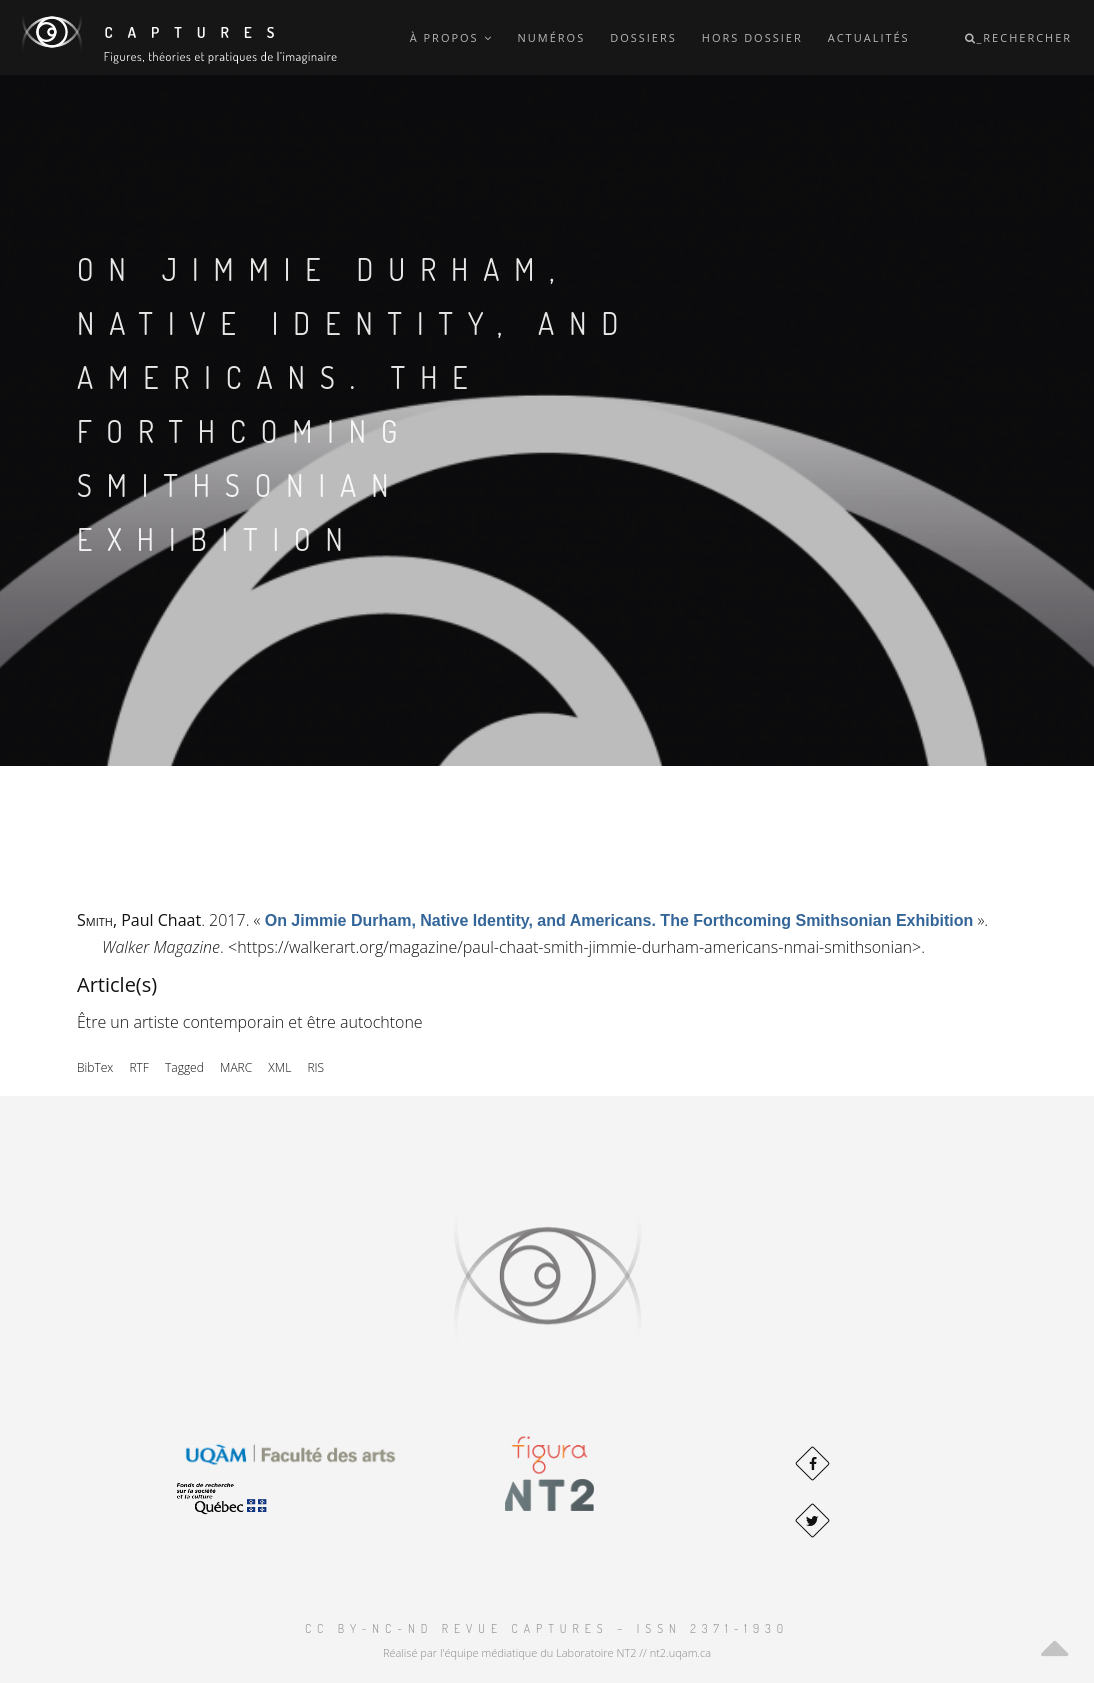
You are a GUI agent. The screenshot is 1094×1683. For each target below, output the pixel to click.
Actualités (869, 37)
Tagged (184, 1067)
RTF (138, 1067)
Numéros (552, 37)
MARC (236, 1067)
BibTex (95, 1067)
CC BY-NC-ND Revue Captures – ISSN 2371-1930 (547, 1628)
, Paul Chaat (139, 920)
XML (279, 1067)
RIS (315, 1067)
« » (619, 920)
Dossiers (643, 37)
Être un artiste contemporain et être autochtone (250, 1022)
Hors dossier (752, 37)
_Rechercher (1019, 37)
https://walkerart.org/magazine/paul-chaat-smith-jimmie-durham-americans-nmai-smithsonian (574, 947)
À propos (451, 37)
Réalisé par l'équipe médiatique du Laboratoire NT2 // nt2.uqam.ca (547, 1652)
